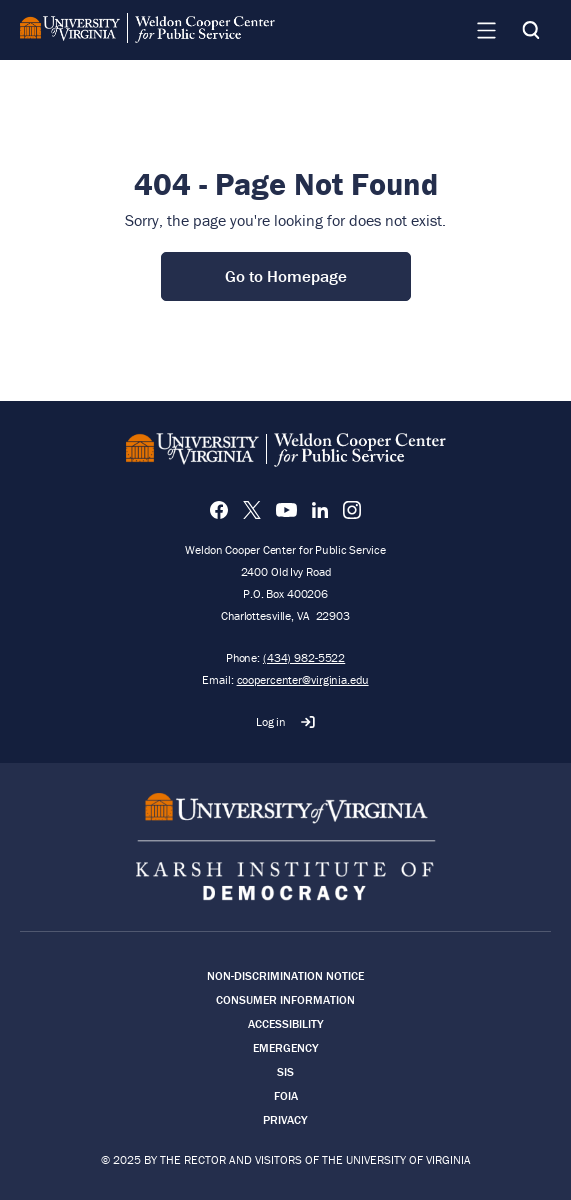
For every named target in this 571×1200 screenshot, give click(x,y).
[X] (252, 510)
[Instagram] (352, 510)
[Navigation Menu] (486, 30)
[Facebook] (219, 510)
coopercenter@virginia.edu (303, 679)
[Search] (531, 30)
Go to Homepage (286, 276)
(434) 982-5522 (304, 657)
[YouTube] (286, 510)
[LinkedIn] (320, 510)
